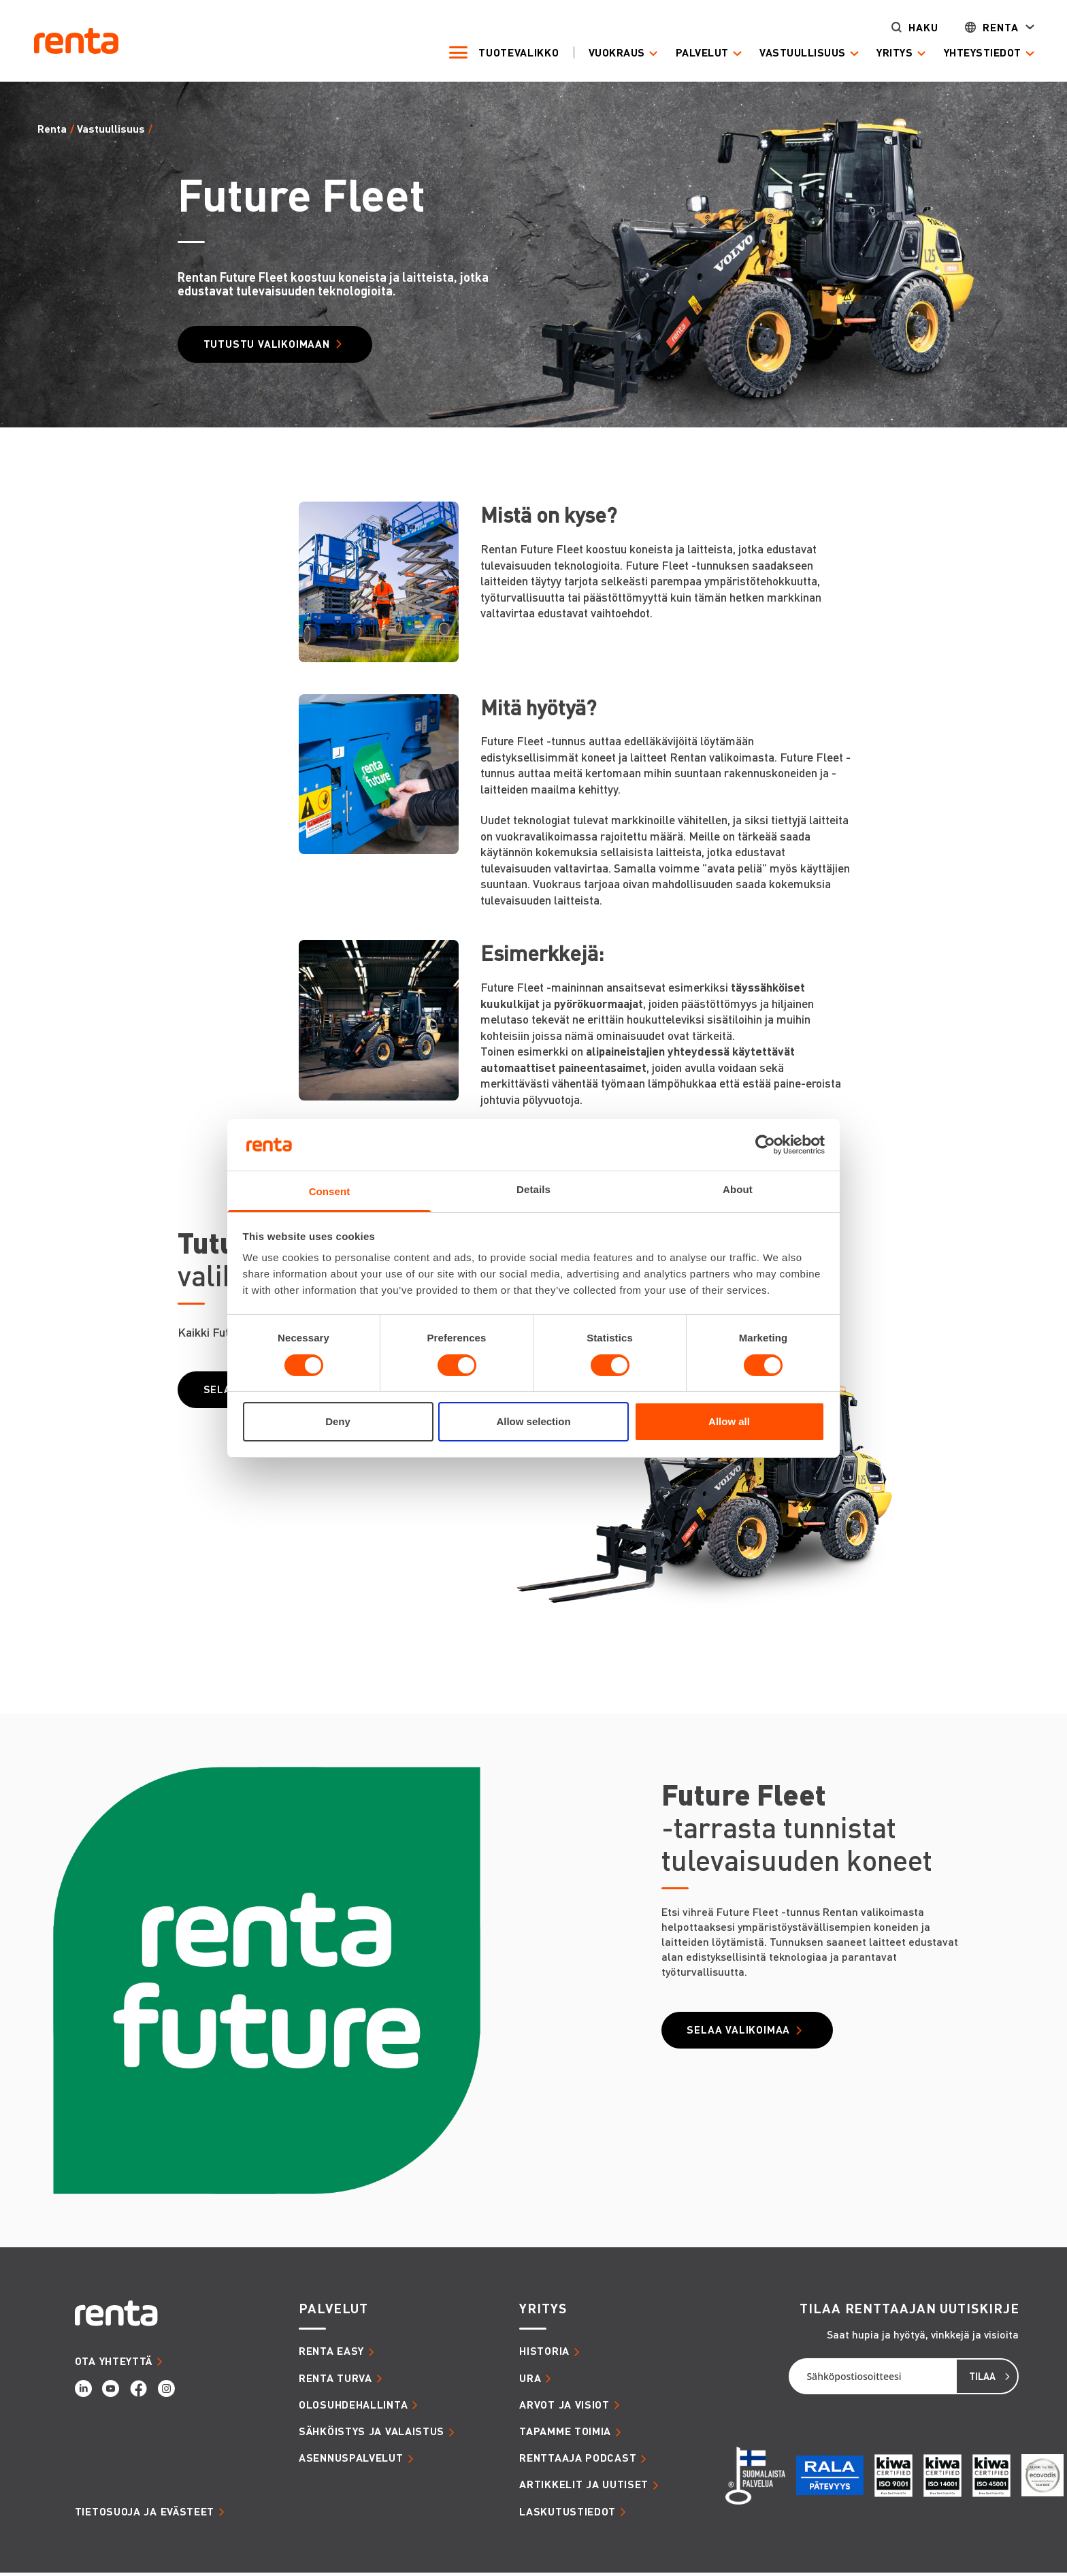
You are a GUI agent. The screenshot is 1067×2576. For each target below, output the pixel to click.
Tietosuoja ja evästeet (144, 2514)
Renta (986, 27)
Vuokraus (601, 53)
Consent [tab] (329, 1191)
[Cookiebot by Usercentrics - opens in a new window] (765, 1145)
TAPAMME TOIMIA (565, 2434)
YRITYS (542, 2312)
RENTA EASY (331, 2354)
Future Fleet (183, 129)
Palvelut (687, 53)
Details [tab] (533, 1189)
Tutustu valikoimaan (275, 345)
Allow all (729, 1421)
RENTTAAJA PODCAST (577, 2461)
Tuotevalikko (503, 53)
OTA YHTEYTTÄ (113, 2363)
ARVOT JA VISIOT (564, 2407)
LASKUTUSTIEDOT (567, 2514)
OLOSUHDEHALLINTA (353, 2407)
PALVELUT (333, 2312)
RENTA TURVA (335, 2380)
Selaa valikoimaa (746, 2034)
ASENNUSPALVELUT (351, 2461)
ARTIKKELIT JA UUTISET (584, 2487)
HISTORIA (544, 2354)
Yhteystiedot (967, 53)
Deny (337, 1421)
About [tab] (738, 1189)
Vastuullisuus (787, 53)
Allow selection (533, 1421)
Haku (908, 27)
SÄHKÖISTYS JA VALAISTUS (371, 2434)
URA (530, 2380)
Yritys (879, 53)
